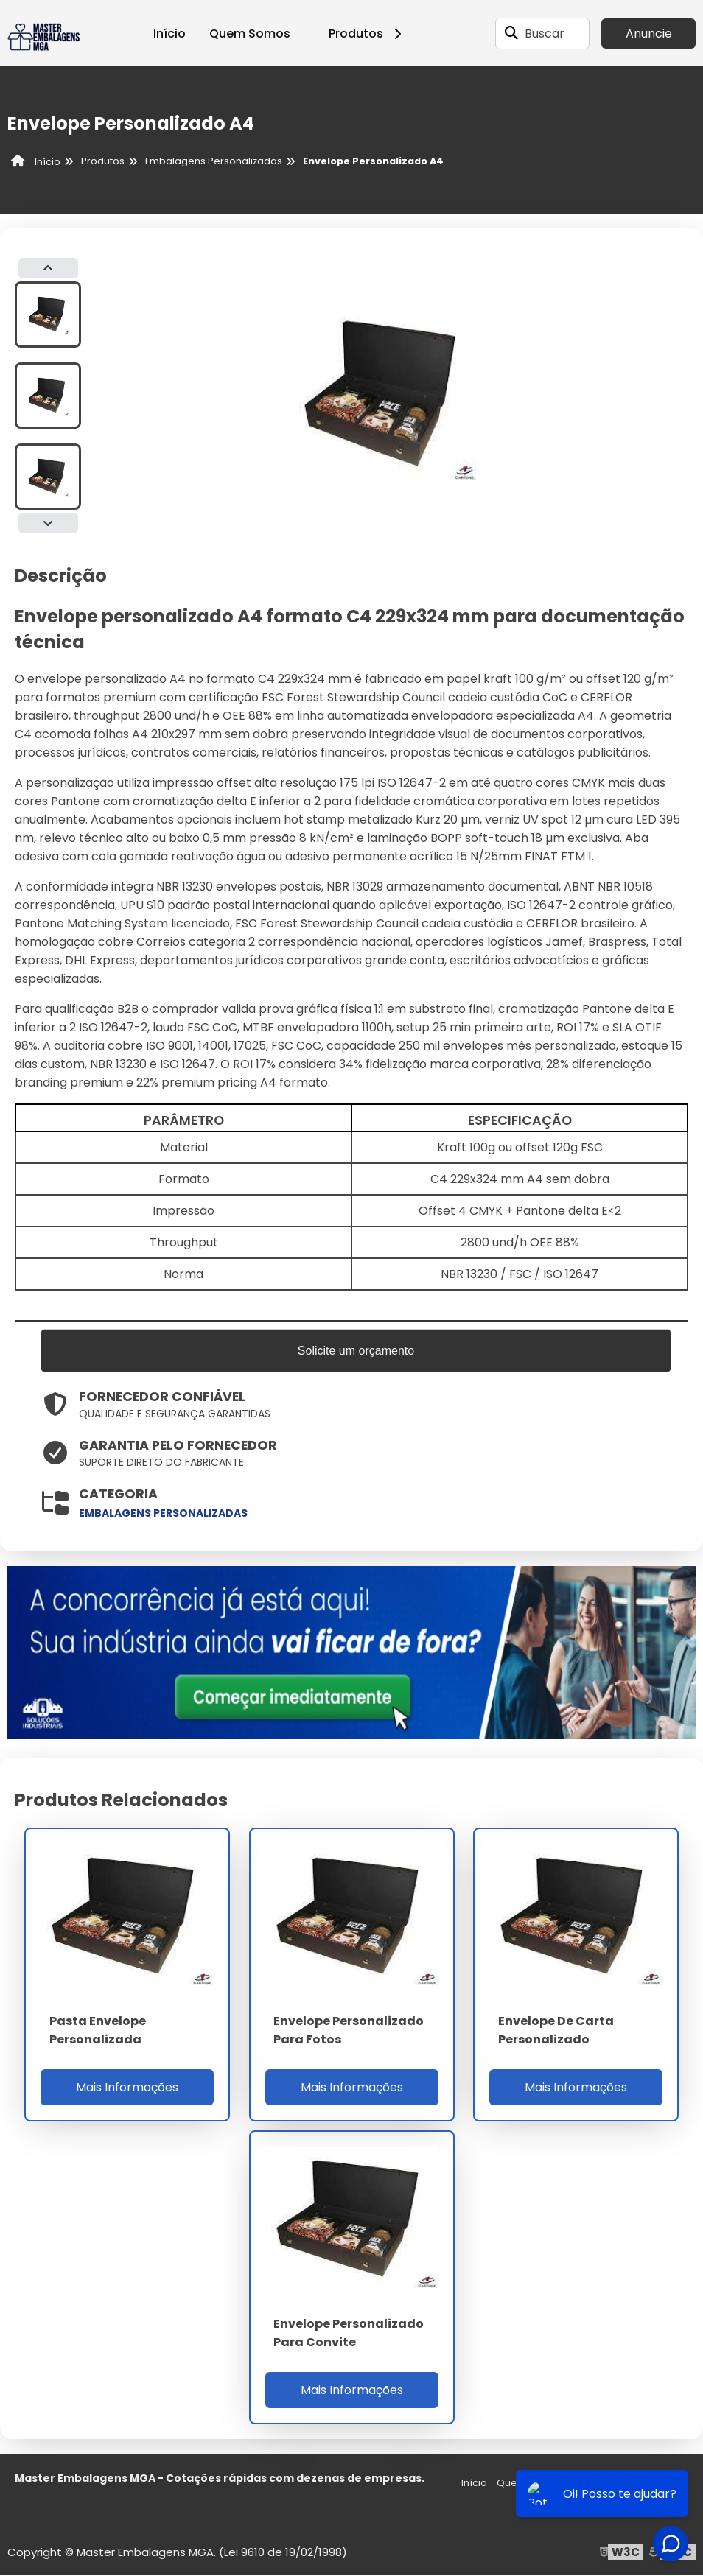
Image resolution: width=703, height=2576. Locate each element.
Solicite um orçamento (356, 1350)
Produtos (367, 33)
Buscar (544, 33)
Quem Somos (249, 33)
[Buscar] (511, 33)
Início (169, 33)
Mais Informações (127, 2088)
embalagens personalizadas (163, 1513)
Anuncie (649, 33)
